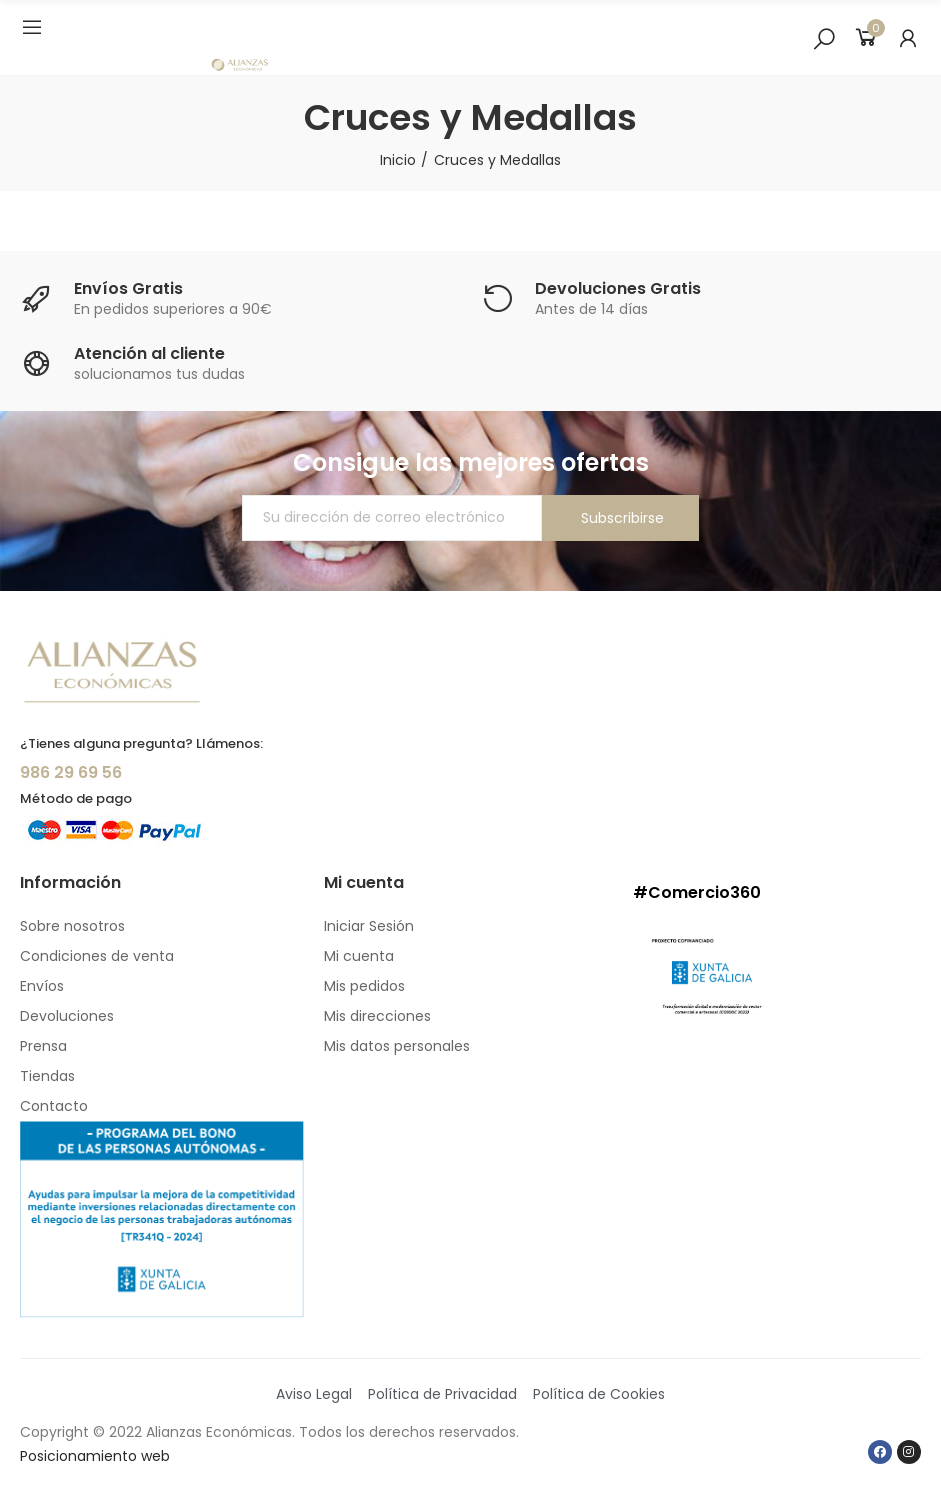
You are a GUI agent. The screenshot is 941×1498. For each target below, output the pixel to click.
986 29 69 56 (71, 772)
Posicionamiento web (95, 1456)
